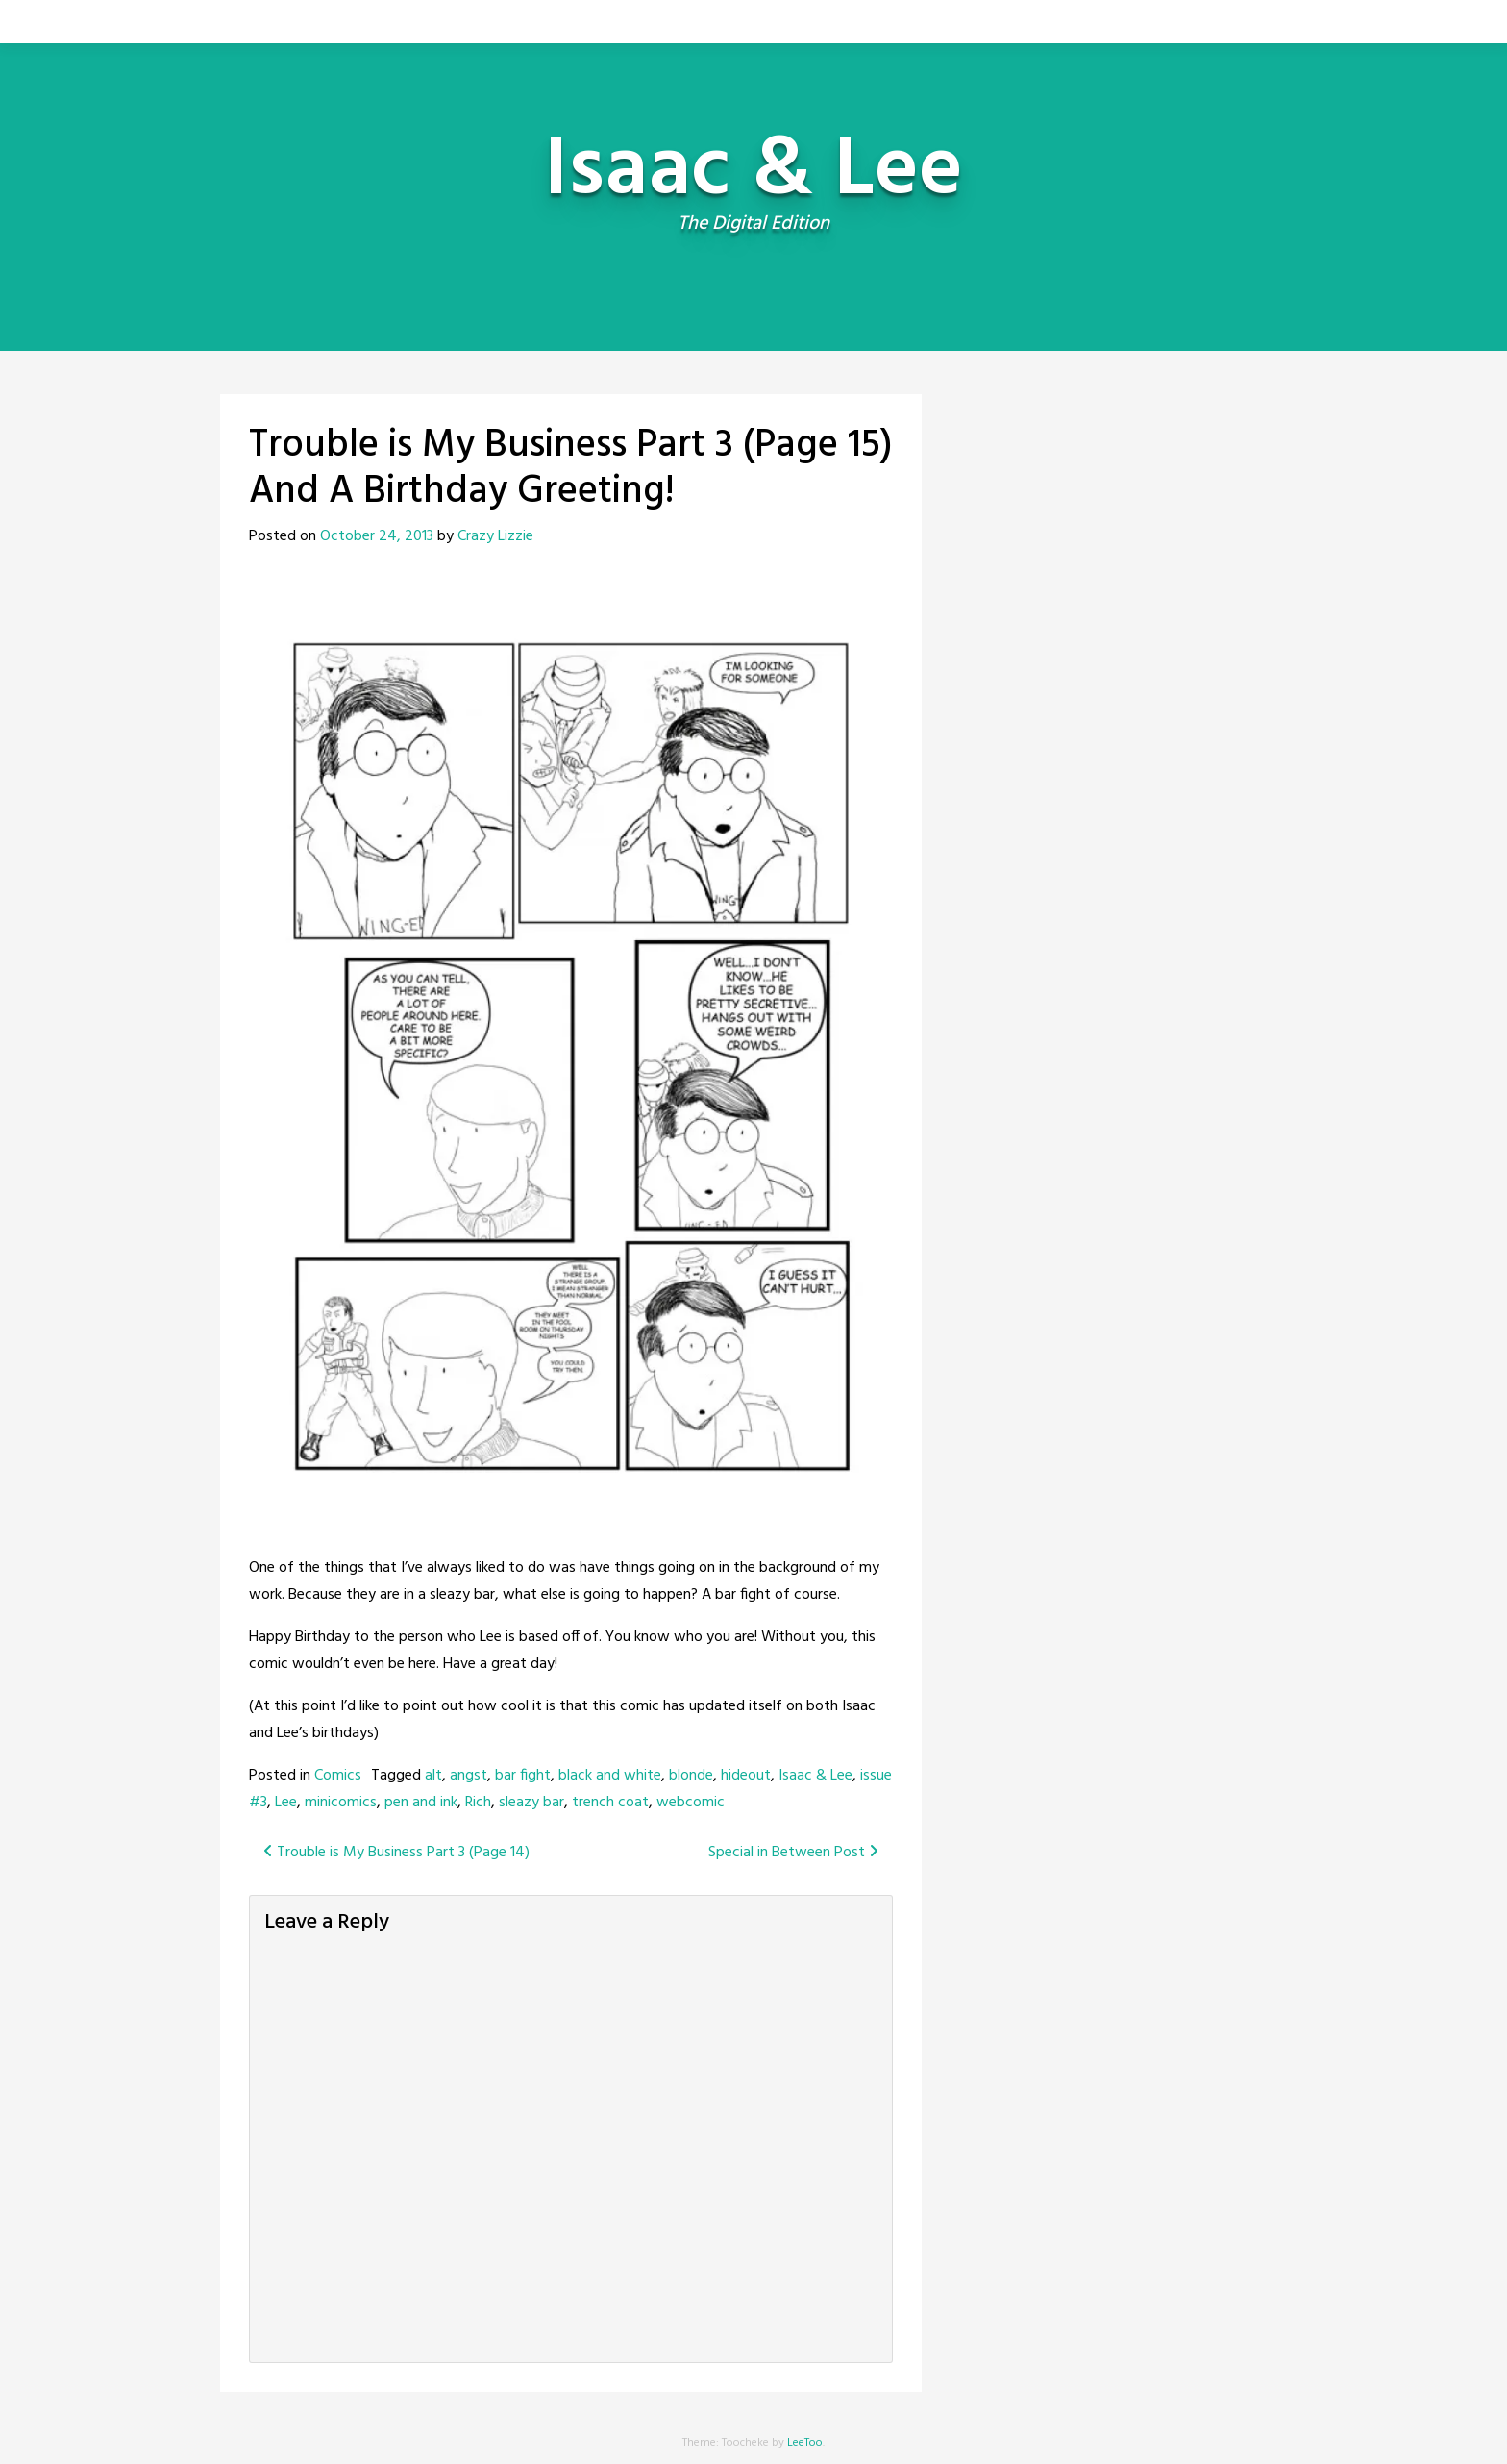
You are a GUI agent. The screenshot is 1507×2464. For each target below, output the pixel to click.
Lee (286, 1802)
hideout (746, 1775)
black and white (609, 1775)
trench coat (610, 1802)
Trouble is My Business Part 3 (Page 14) (396, 1852)
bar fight (523, 1775)
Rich (478, 1802)
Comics (337, 1775)
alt (433, 1775)
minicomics (341, 1802)
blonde (691, 1775)
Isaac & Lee (815, 1775)
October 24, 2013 (376, 536)
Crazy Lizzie (495, 536)
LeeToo (805, 2442)
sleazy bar (531, 1802)
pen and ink (420, 1802)
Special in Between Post (793, 1852)
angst (468, 1775)
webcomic (690, 1802)
